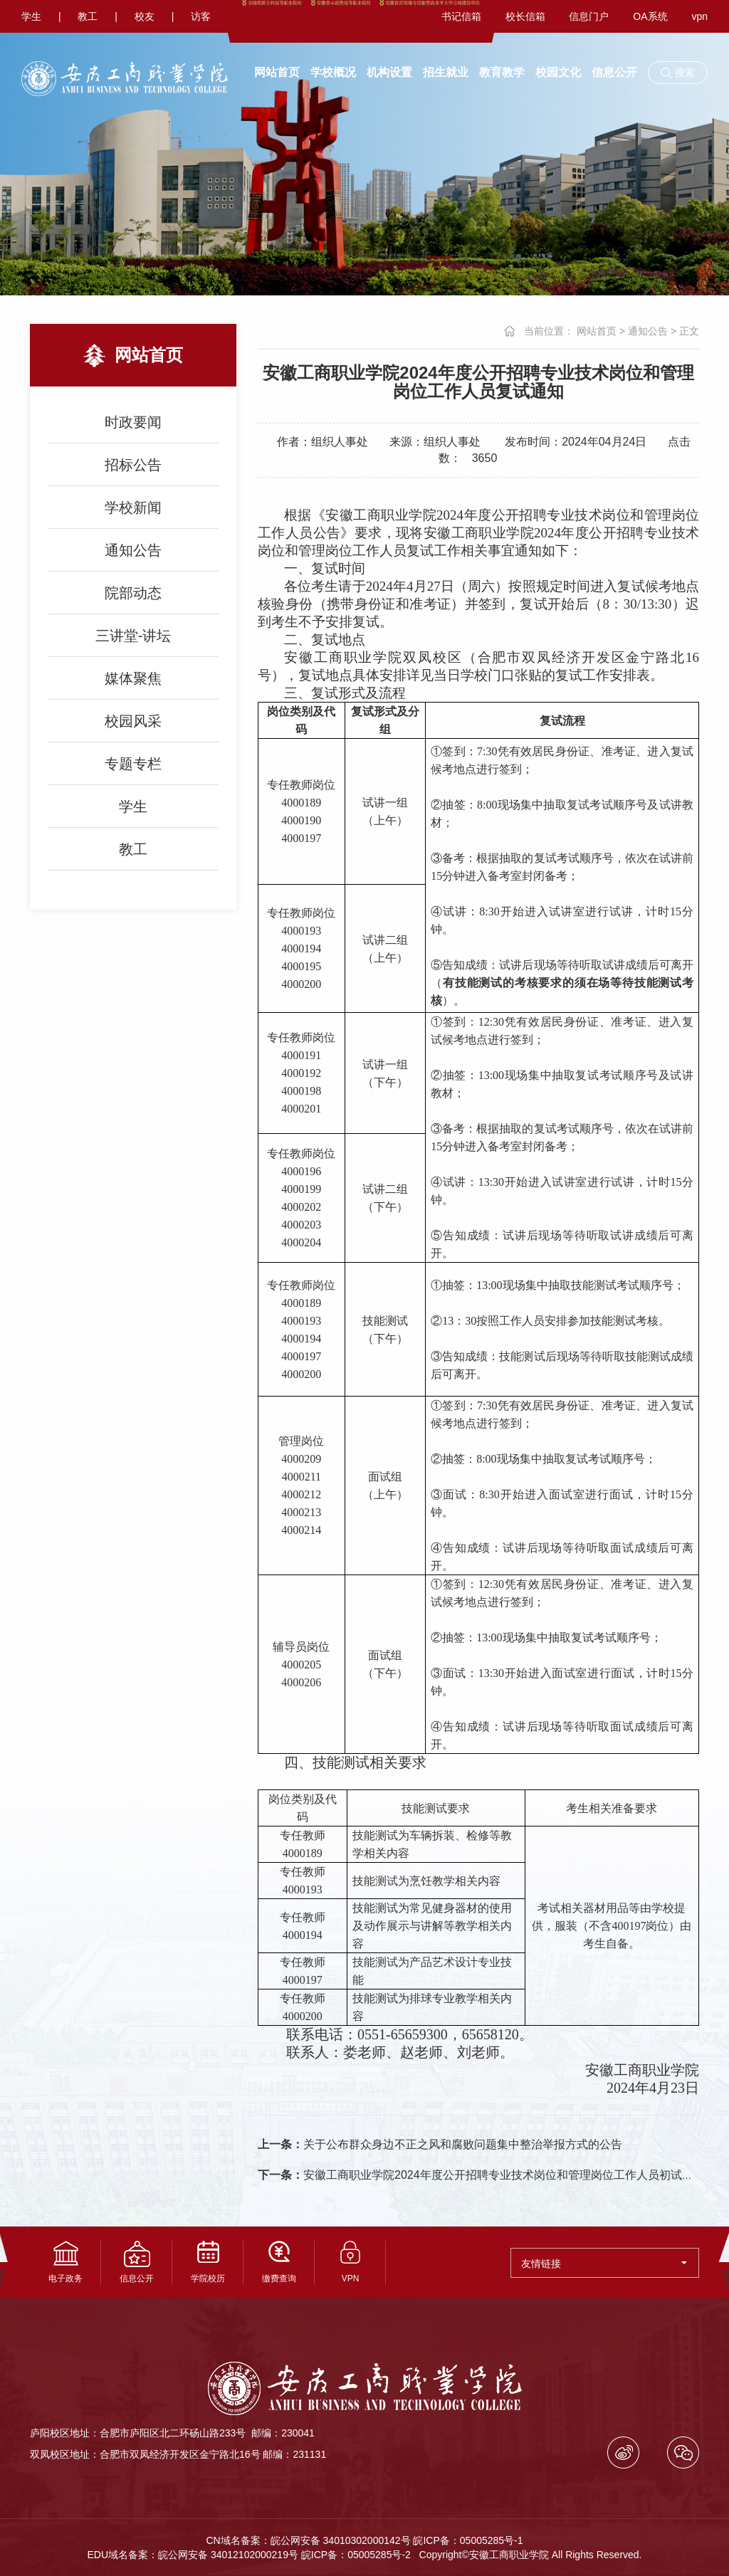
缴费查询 (279, 2262)
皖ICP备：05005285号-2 (356, 2554)
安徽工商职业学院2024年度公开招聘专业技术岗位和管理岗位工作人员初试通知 (481, 2175)
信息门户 (589, 16)
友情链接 (604, 2263)
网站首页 (277, 72)
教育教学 (502, 72)
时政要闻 (133, 422)
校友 (144, 16)
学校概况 (333, 72)
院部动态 (133, 593)
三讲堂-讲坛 (133, 635)
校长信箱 (525, 16)
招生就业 (445, 72)
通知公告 (133, 550)
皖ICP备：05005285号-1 (468, 2540)
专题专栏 (133, 764)
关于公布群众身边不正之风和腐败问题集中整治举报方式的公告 (440, 2144)
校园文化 (558, 72)
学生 (31, 16)
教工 (88, 16)
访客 (201, 16)
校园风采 (133, 721)
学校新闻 (133, 507)
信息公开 (614, 72)
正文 (689, 331)
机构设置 (389, 72)
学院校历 (208, 2262)
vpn (699, 16)
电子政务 (65, 2262)
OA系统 (650, 16)
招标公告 (133, 465)
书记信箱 (461, 16)
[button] (678, 72)
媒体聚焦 (133, 678)
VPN (350, 2262)
